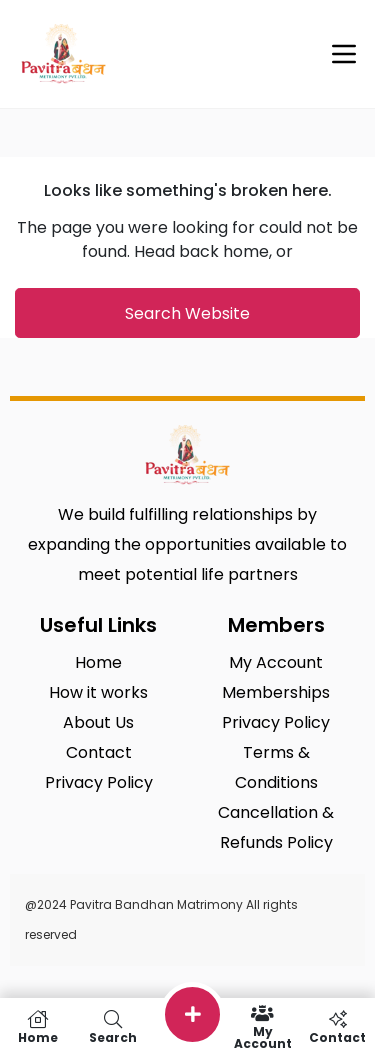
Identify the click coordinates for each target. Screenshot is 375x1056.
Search (112, 1027)
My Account (262, 1027)
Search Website (187, 313)
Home (37, 1027)
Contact (337, 1027)
